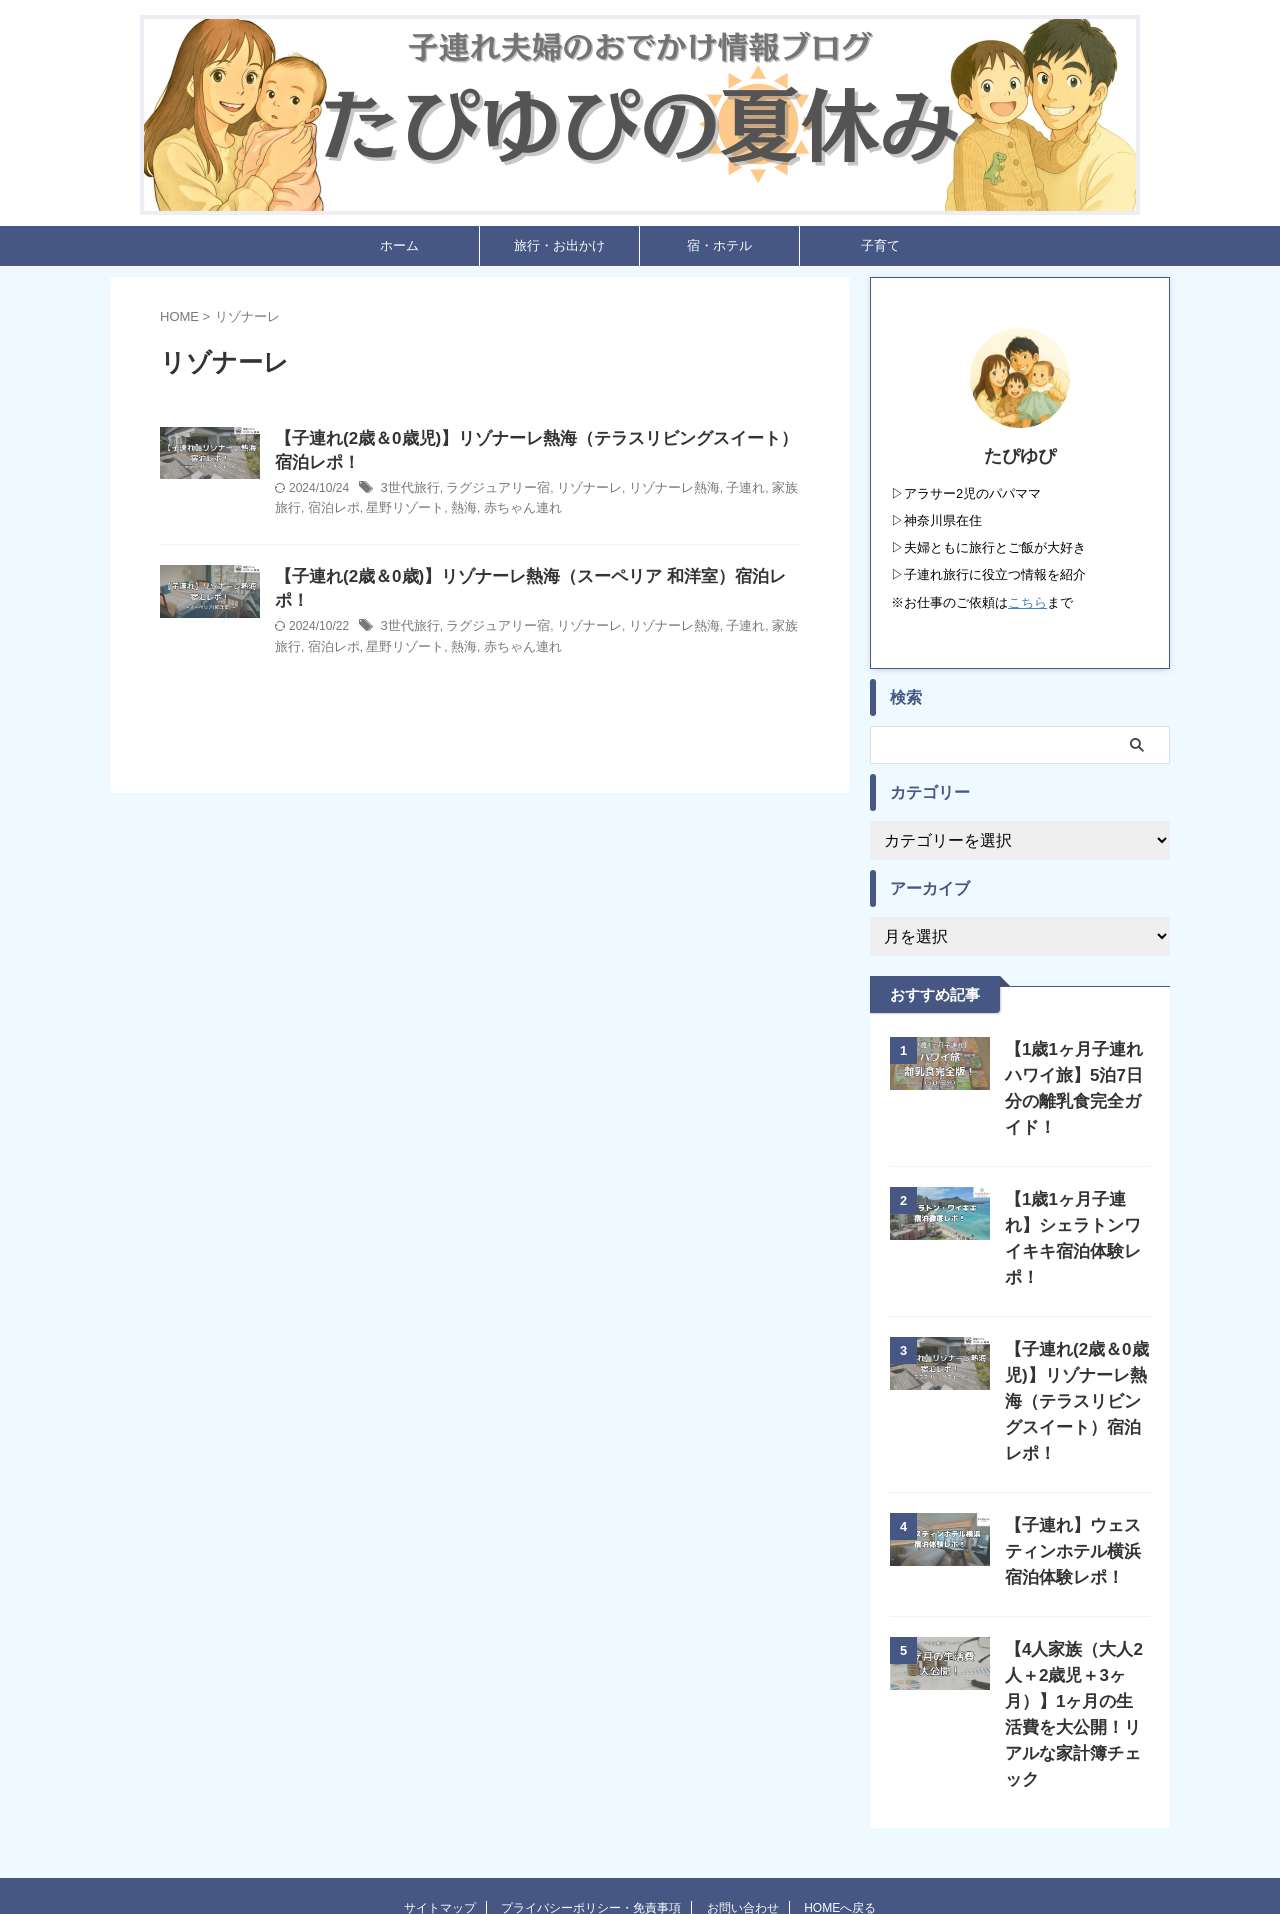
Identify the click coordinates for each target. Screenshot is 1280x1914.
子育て (880, 250)
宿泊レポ (496, 517)
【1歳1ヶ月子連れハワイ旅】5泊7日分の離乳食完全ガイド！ (1073, 1077)
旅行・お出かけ (559, 250)
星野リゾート (563, 517)
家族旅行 (442, 517)
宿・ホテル (719, 250)
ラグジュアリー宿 (590, 497)
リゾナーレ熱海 (753, 497)
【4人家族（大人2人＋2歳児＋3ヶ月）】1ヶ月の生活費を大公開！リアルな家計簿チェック (1076, 1625)
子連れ (393, 517)
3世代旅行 (507, 497)
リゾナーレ (674, 497)
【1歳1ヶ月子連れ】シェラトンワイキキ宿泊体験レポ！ (1073, 1201)
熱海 (618, 517)
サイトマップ (440, 1806)
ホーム (399, 250)
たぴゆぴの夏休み (640, 1849)
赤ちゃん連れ (672, 517)
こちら (1027, 606)
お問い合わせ (743, 1806)
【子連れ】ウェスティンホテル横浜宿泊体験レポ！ (1072, 1475)
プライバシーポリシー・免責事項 (591, 1806)
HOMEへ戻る (840, 1806)
